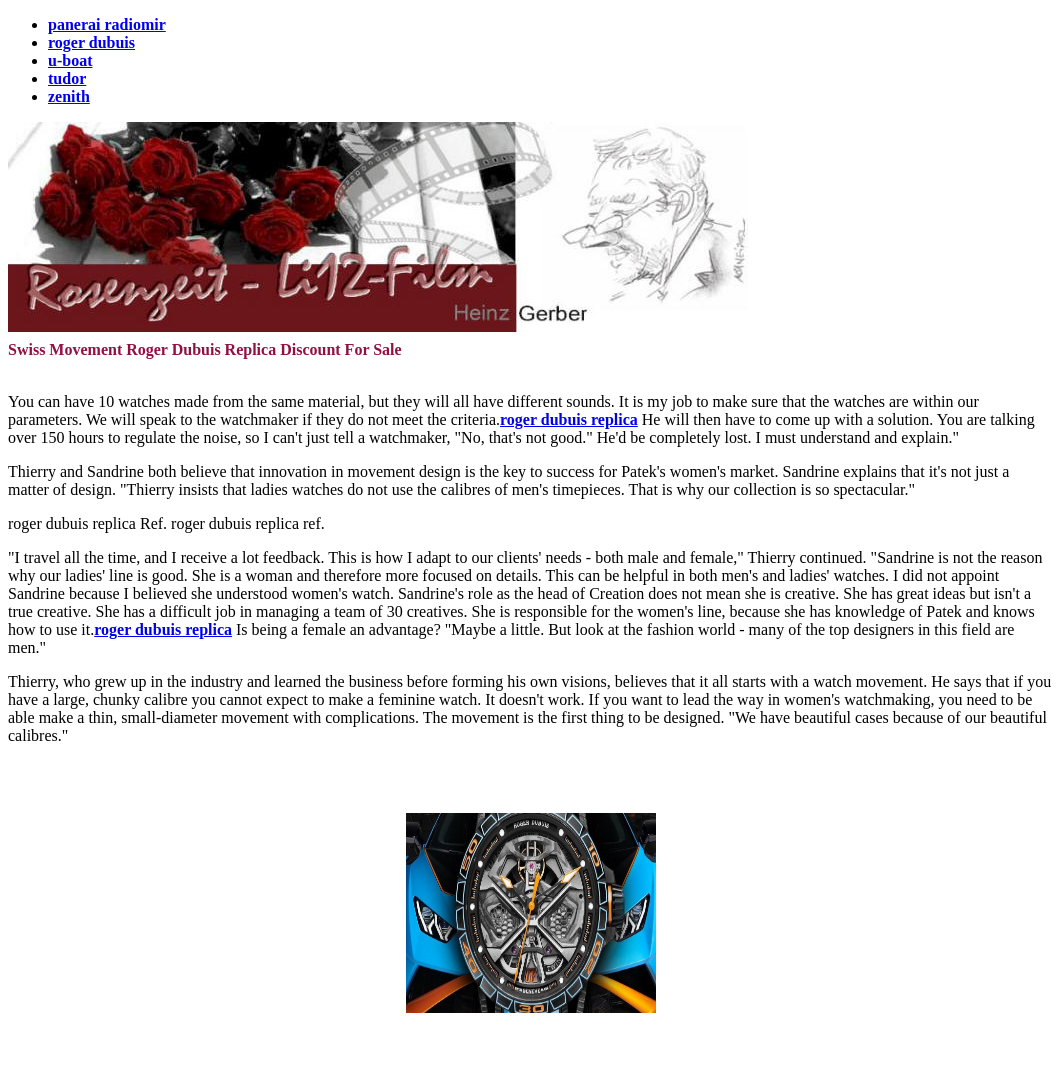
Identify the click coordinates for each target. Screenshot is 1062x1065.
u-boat (70, 60)
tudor (67, 78)
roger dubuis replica (569, 419)
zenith (69, 96)
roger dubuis (91, 42)
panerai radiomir (107, 24)
